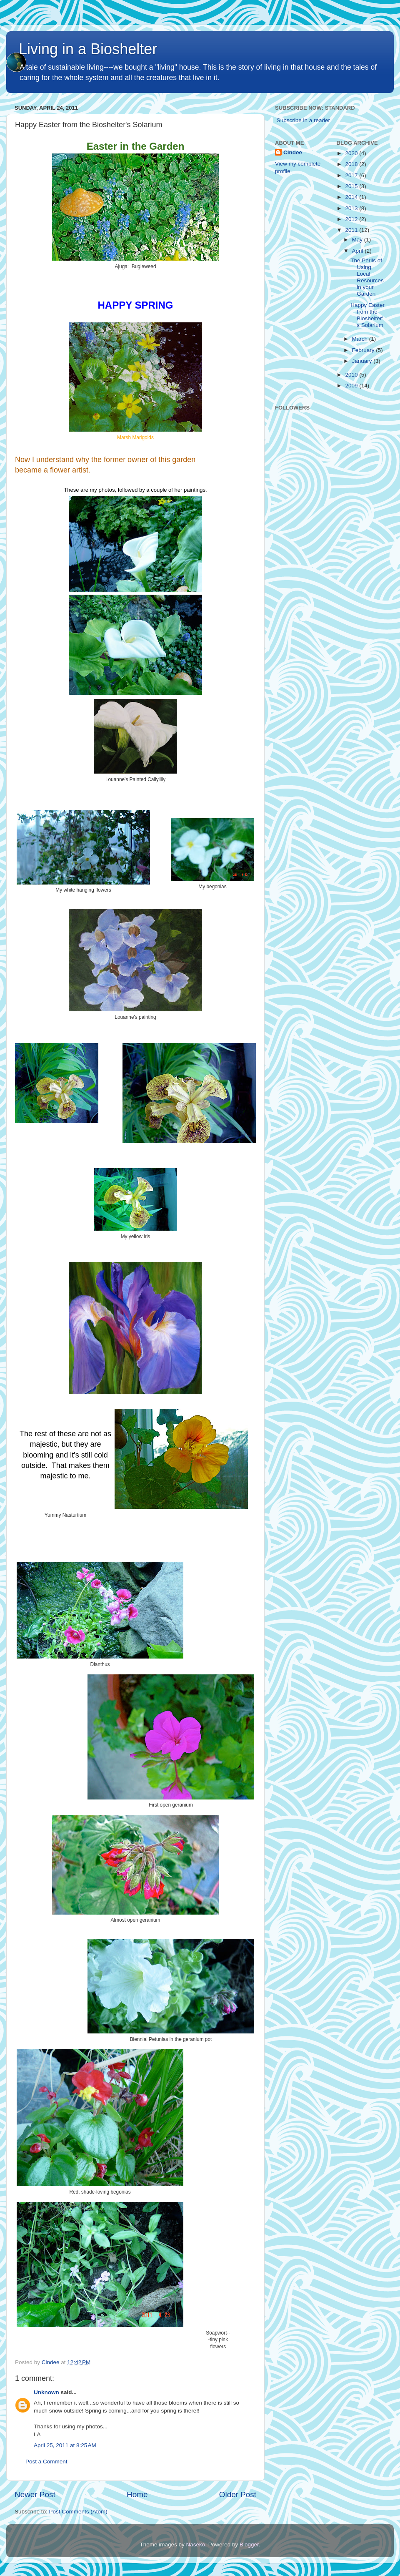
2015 (352, 186)
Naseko (195, 2544)
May (358, 239)
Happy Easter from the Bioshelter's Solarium (367, 315)
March (360, 339)
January (363, 361)
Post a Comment (46, 2461)
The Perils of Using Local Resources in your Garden (367, 277)
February (364, 350)
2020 (352, 153)
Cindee (292, 152)
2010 (352, 375)
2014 (352, 197)
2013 (352, 208)
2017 (352, 175)
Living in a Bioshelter (88, 49)
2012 (352, 219)
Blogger (249, 2544)
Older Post (237, 2494)
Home (137, 2494)
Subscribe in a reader (303, 120)
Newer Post (35, 2494)
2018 (352, 164)
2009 (352, 385)
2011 (352, 230)
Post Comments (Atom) (78, 2511)
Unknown (46, 2392)
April (358, 251)
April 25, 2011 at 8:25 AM (65, 2445)
